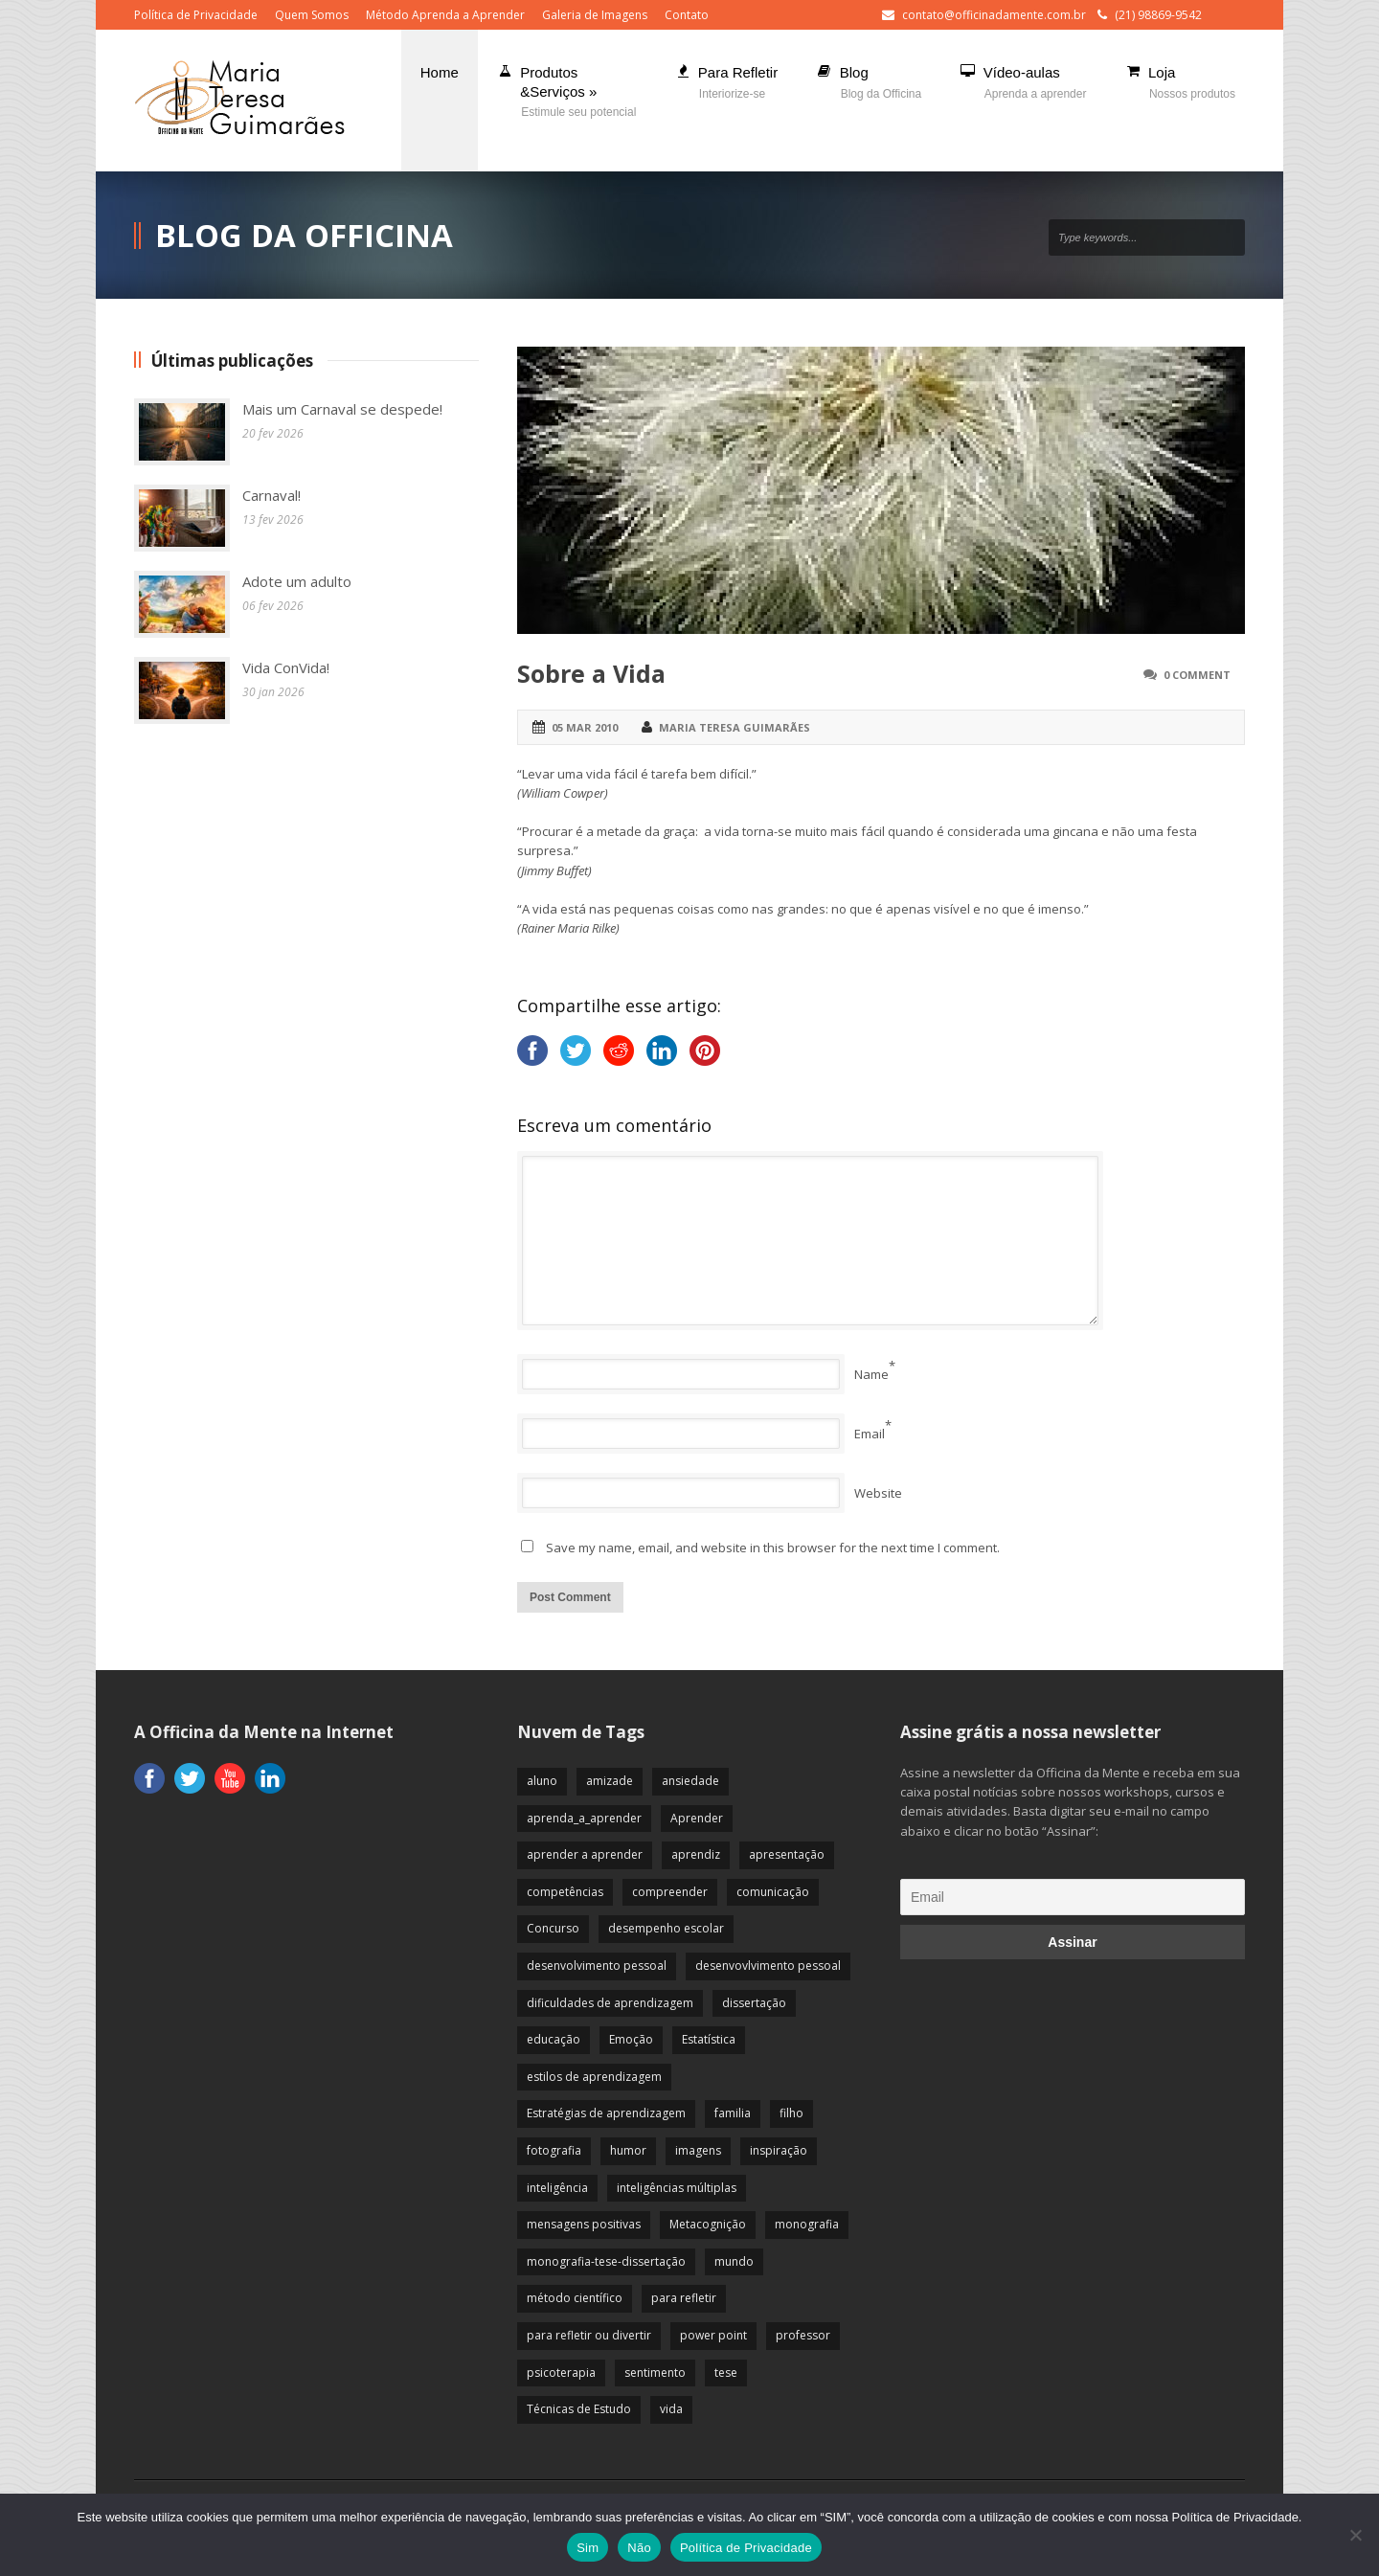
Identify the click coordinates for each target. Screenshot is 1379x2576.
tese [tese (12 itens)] (725, 2372)
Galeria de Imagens (594, 15)
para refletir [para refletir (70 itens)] (683, 2298)
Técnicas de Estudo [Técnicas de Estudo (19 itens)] (579, 2409)
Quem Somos (312, 15)
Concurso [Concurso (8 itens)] (553, 1928)
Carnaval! (271, 495)
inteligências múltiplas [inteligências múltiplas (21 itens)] (676, 2188)
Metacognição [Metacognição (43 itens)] (707, 2224)
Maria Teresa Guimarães (734, 727)
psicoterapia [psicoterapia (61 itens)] (561, 2372)
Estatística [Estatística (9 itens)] (708, 2039)
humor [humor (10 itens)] (628, 2150)
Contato (687, 15)
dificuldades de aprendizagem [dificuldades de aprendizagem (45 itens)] (610, 2003)
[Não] (1355, 2534)
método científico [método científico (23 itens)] (574, 2298)
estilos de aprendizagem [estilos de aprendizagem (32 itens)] (594, 2076)
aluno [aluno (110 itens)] (542, 1781)
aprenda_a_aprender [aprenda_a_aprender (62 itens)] (584, 1818)
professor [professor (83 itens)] (803, 2335)
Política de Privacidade (196, 15)
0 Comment (1197, 674)
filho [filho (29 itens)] (791, 2113)
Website (878, 1493)
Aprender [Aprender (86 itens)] (696, 1818)
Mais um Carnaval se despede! (342, 408)
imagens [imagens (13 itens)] (698, 2150)
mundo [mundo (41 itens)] (734, 2261)
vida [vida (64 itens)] (671, 2409)
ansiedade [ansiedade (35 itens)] (690, 1781)
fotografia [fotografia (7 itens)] (554, 2150)
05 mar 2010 (585, 727)
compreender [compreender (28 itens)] (670, 1892)
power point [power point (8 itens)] (713, 2335)
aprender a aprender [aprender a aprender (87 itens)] (585, 1854)
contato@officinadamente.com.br (994, 15)
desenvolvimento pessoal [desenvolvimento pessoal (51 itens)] (597, 1965)
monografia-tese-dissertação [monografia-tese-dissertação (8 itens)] (606, 2261)
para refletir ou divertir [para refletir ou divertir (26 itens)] (589, 2335)
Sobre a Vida (591, 673)
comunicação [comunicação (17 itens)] (772, 1892)
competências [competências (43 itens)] (565, 1892)
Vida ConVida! (285, 667)
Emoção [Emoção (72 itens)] (631, 2039)
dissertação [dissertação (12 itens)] (754, 2003)
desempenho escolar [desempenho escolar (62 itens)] (666, 1928)
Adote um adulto (296, 581)
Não (639, 2548)
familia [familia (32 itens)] (732, 2113)
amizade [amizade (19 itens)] (609, 1781)
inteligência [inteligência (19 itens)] (557, 2188)
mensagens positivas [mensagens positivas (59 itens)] (584, 2224)
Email (869, 1433)
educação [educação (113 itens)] (553, 2039)
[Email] (1072, 1897)
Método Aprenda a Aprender (445, 15)
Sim (587, 2548)
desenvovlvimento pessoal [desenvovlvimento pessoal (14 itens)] (768, 1965)
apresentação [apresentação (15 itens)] (787, 1854)
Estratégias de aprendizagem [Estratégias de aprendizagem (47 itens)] (606, 2113)
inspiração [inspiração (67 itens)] (778, 2150)
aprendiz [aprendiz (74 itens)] (695, 1854)
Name (871, 1374)
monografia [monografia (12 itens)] (807, 2224)
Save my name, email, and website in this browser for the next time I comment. (773, 1547)
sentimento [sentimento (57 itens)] (655, 2372)
